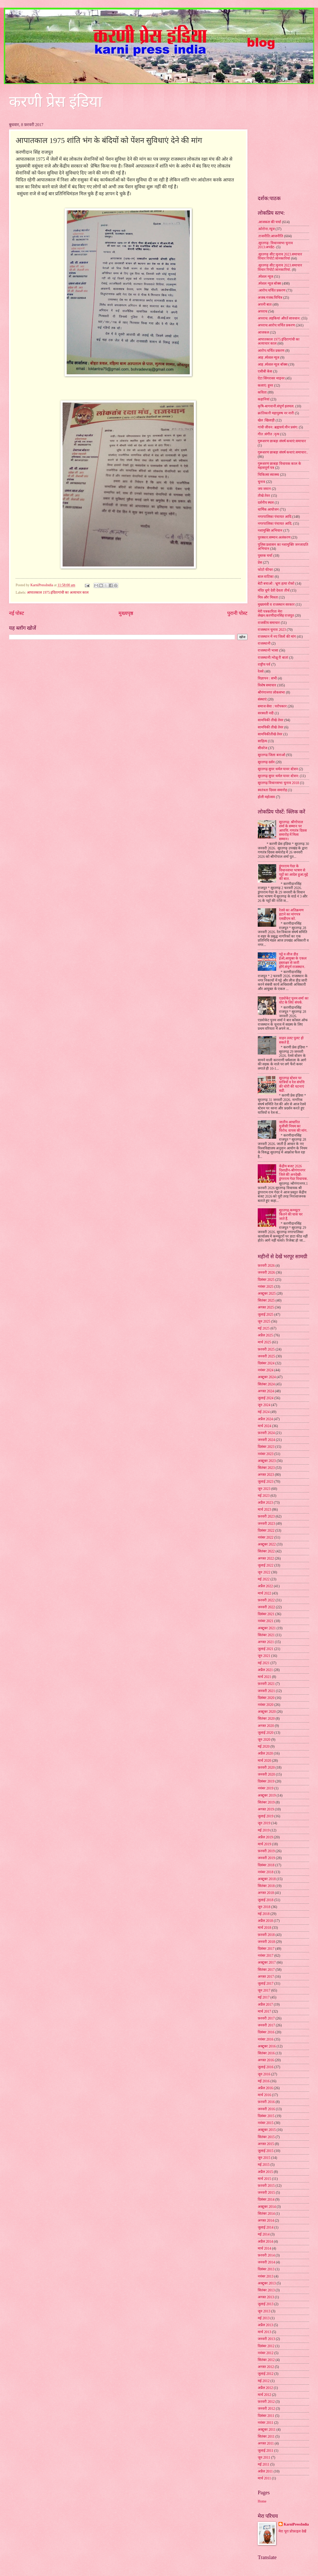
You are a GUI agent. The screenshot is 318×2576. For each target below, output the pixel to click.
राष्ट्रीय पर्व (264, 664)
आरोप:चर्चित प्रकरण (271, 351)
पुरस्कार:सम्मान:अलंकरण (274, 537)
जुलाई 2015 (265, 2151)
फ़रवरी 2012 (266, 2402)
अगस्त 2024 (266, 1391)
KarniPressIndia (296, 2524)
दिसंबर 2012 (266, 2346)
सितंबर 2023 (266, 1468)
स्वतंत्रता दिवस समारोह (272, 790)
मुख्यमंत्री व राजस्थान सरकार (276, 604)
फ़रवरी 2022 (266, 1600)
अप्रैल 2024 (265, 1419)
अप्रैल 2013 (265, 2325)
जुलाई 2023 (265, 1481)
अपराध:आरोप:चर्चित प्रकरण (276, 325)
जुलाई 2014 (265, 2227)
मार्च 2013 (264, 2332)
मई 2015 (264, 2165)
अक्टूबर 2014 (267, 2207)
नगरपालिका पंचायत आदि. (275, 523)
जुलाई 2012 (265, 2374)
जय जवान (264, 489)
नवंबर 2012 (265, 2353)
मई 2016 (264, 2081)
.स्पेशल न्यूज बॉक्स (269, 283)
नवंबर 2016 (265, 2039)
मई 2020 (264, 1746)
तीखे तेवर (264, 496)
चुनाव (261, 482)
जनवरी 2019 (266, 1858)
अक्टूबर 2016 (267, 2046)
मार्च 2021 (264, 1677)
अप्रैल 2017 (265, 2004)
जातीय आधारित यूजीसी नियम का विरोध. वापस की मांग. (293, 1126)
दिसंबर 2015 (266, 2116)
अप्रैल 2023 (265, 1503)
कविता (262, 392)
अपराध (262, 311)
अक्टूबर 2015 (267, 2130)
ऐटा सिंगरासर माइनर (271, 378)
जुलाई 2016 (265, 2067)
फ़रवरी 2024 (266, 1433)
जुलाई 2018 (265, 1900)
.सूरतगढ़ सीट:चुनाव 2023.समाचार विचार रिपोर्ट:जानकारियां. (280, 267)
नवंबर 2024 (265, 1370)
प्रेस (260, 562)
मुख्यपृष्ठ (125, 613)
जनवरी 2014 (266, 2262)
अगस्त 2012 (266, 2367)
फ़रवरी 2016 (266, 2102)
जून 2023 (264, 1489)
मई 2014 (264, 2234)
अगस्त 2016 (266, 2060)
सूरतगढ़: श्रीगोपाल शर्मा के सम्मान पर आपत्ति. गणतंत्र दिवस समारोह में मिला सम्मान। (293, 830)
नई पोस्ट (16, 613)
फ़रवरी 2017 (266, 2018)
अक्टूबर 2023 (267, 1461)
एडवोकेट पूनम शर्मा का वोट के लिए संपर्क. (294, 1000)
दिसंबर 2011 (266, 2416)
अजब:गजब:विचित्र (270, 298)
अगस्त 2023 (266, 1475)
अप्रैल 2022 (265, 1586)
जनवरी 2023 (266, 1524)
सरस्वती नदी (266, 713)
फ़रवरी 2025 (266, 1349)
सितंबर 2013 (266, 2290)
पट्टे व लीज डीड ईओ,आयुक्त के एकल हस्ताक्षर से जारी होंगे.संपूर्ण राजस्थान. (292, 960)
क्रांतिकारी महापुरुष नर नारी (276, 413)
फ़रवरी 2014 (266, 2255)
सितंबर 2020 (266, 1718)
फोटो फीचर (265, 570)
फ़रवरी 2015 (266, 2186)
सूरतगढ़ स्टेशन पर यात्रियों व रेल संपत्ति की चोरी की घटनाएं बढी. (292, 1084)
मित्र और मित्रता (268, 597)
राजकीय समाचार (269, 623)
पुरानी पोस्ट (237, 613)
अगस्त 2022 (266, 1558)
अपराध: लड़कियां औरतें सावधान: (279, 318)
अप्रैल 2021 (265, 1670)
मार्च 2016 (264, 2095)
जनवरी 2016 (266, 2109)
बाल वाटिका (266, 577)
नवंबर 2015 (265, 2123)
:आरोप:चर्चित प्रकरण (271, 290)
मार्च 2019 (264, 1844)
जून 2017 (264, 1990)
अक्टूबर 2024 (267, 1377)
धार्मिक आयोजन (268, 509)
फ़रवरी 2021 (266, 1684)
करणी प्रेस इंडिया (55, 101)
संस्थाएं (262, 699)
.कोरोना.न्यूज (266, 229)
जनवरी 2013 (266, 2339)
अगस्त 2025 (266, 1307)
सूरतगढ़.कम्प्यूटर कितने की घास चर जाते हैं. (291, 1214)
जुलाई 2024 (265, 1398)
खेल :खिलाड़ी (266, 420)
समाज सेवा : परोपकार (272, 706)
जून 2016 (264, 2074)
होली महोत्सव (266, 797)
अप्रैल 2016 (265, 2088)
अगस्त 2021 (266, 1642)
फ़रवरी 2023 (266, 1516)
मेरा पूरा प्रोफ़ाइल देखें (292, 2531)
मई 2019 (264, 1830)
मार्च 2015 (264, 2179)
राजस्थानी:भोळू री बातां (273, 658)
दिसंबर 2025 (266, 1280)
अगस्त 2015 (266, 2144)
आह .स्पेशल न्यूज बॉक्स (272, 364)
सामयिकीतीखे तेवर (270, 734)
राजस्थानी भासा (268, 650)
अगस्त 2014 (266, 2220)
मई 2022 (264, 1579)
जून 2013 (264, 2311)
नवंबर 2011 (265, 2423)
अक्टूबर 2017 (267, 1962)
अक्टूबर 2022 (267, 1544)
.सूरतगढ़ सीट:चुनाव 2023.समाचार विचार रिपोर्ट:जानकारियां (280, 256)
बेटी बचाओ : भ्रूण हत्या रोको (276, 583)
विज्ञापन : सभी (267, 678)
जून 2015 (264, 2158)
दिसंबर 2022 (266, 1530)
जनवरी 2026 (266, 1272)
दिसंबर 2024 (266, 1363)
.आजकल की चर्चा (269, 222)
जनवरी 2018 (266, 1942)
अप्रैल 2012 (265, 2388)
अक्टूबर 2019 (267, 1795)
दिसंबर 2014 (266, 2199)
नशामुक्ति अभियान (270, 530)
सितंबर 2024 (266, 1384)
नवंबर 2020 (265, 1705)
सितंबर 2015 (266, 2137)
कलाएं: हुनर (265, 385)
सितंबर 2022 (266, 1551)
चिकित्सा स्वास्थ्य (268, 475)
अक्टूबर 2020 (267, 1712)
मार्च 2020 (264, 1761)
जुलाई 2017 (265, 1983)
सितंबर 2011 (266, 2436)
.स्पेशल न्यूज (265, 277)
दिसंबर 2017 (266, 1949)
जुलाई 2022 (265, 1565)
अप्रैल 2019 (265, 1837)
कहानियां (264, 399)
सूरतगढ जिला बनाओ (271, 755)
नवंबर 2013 (265, 2276)
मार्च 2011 (264, 2478)
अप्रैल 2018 (265, 1921)
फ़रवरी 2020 (266, 1767)
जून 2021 (264, 1656)
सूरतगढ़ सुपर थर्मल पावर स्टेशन (278, 769)
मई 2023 (264, 1496)
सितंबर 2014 (266, 2214)
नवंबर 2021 (265, 1621)
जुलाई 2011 (265, 2451)
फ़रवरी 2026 (266, 1266)
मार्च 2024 (264, 1426)
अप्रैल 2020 (265, 1753)
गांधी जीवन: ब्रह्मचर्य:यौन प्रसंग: (278, 427)
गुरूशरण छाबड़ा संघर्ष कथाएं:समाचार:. (283, 452)
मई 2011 (264, 2464)
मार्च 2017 (264, 2011)
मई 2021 (264, 1663)
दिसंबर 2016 (266, 2032)
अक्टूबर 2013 (267, 2283)
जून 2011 (264, 2457)
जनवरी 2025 (266, 1356)
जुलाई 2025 (265, 1314)
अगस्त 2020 (266, 1726)
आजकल (263, 332)
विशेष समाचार (267, 685)
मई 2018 (264, 1914)
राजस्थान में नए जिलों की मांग (277, 636)
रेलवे (261, 671)
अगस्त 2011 (266, 2443)
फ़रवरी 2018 (266, 1935)
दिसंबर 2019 (266, 1781)
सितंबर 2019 (266, 1802)
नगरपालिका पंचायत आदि (274, 517)
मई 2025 (264, 1328)
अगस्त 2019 (266, 1809)
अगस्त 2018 (266, 1893)
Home (262, 2501)
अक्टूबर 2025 (267, 1293)
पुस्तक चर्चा (265, 556)
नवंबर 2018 (265, 1872)
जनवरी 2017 (266, 2025)
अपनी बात (265, 304)
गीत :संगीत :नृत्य (268, 434)
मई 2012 (264, 2381)
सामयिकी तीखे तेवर (270, 720)
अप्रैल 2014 (265, 2241)
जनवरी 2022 (266, 1607)
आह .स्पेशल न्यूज (268, 357)
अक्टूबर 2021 (267, 1628)
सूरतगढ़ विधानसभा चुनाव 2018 (278, 783)
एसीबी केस (265, 371)
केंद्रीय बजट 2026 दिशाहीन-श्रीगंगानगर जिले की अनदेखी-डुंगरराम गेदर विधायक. (293, 1172)
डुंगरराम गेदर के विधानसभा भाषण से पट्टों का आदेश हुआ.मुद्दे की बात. (293, 872)
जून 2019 (264, 1823)
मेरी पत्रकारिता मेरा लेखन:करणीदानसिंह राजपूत (276, 614)
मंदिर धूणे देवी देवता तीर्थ (274, 590)
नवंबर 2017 (265, 1955)
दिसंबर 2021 (266, 1614)
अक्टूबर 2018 (267, 1879)
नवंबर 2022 (265, 1537)
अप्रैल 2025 (265, 1335)
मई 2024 (264, 1412)
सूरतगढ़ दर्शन (266, 762)
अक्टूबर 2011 (267, 2429)
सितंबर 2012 (266, 2360)
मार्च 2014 (264, 2248)
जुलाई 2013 (265, 2304)
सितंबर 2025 (266, 1300)
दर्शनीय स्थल (266, 502)
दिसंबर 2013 (266, 2269)
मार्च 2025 (264, 1342)
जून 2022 (264, 1572)
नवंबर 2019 (265, 1788)
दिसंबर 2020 (266, 1698)
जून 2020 (264, 1740)
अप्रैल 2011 (265, 2471)
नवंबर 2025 (265, 1287)
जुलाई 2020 (265, 1733)
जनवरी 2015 (266, 2192)
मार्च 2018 (264, 1928)
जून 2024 (264, 1405)
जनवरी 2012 (266, 2408)
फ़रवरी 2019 (266, 1851)
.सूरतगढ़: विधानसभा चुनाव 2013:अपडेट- (275, 245)
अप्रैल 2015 (265, 2172)
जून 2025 (264, 1321)
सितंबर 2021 (266, 1635)
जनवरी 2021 (266, 1691)
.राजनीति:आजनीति (270, 236)
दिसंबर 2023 (266, 1447)
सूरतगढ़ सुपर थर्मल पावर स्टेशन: (278, 776)
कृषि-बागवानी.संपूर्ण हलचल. (276, 406)
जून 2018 (264, 1907)
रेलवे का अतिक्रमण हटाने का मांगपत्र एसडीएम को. (291, 914)
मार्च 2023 (264, 1509)
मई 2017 (264, 1997)
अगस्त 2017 (266, 1977)
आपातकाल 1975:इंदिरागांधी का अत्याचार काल (57, 592)
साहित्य (262, 741)
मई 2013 (264, 2318)
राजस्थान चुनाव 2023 (272, 630)
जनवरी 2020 (266, 1774)
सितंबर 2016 (266, 2053)
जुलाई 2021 (265, 1649)
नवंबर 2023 (265, 1454)
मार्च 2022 (264, 1593)
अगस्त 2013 (266, 2297)
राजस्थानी (264, 643)
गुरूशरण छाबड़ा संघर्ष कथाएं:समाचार (282, 441)
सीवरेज (262, 748)
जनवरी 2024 (266, 1440)
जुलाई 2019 (265, 1816)
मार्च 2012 (264, 2395)
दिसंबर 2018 (266, 1865)
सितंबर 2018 (266, 1886)
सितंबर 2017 (266, 1970)
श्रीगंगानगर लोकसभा (271, 692)
